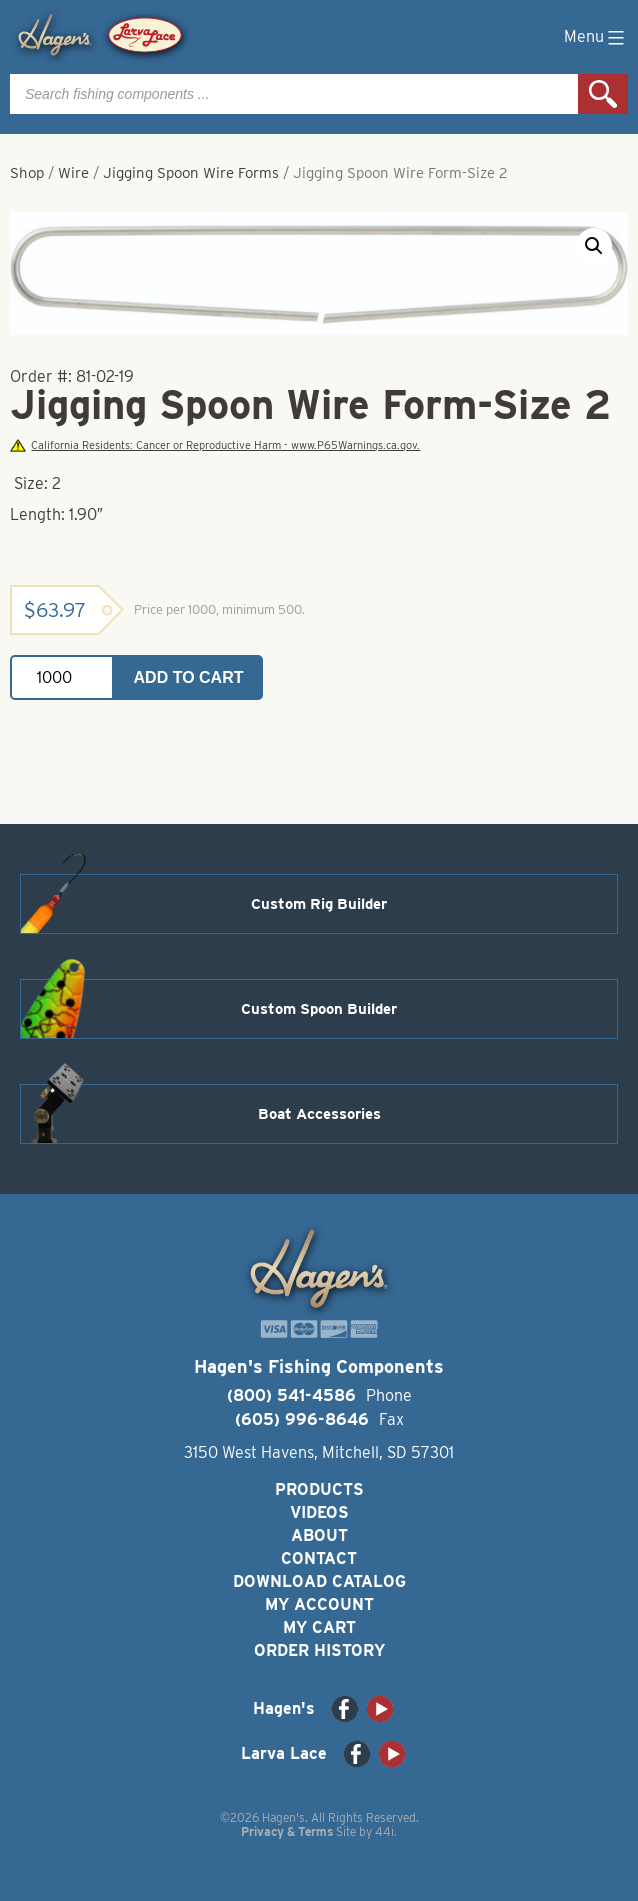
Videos (319, 1512)
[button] (594, 246)
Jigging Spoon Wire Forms (191, 173)
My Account (319, 1604)
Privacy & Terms (287, 1831)
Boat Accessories (319, 1114)
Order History (319, 1650)
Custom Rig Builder (319, 904)
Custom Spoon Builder (319, 1009)
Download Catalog (319, 1581)
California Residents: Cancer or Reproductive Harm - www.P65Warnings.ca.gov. (215, 445)
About (319, 1535)
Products (319, 1489)
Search (603, 94)
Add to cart (189, 677)
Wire (73, 173)
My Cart (319, 1627)
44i (384, 1831)
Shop (27, 173)
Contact (319, 1558)
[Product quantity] (62, 677)
